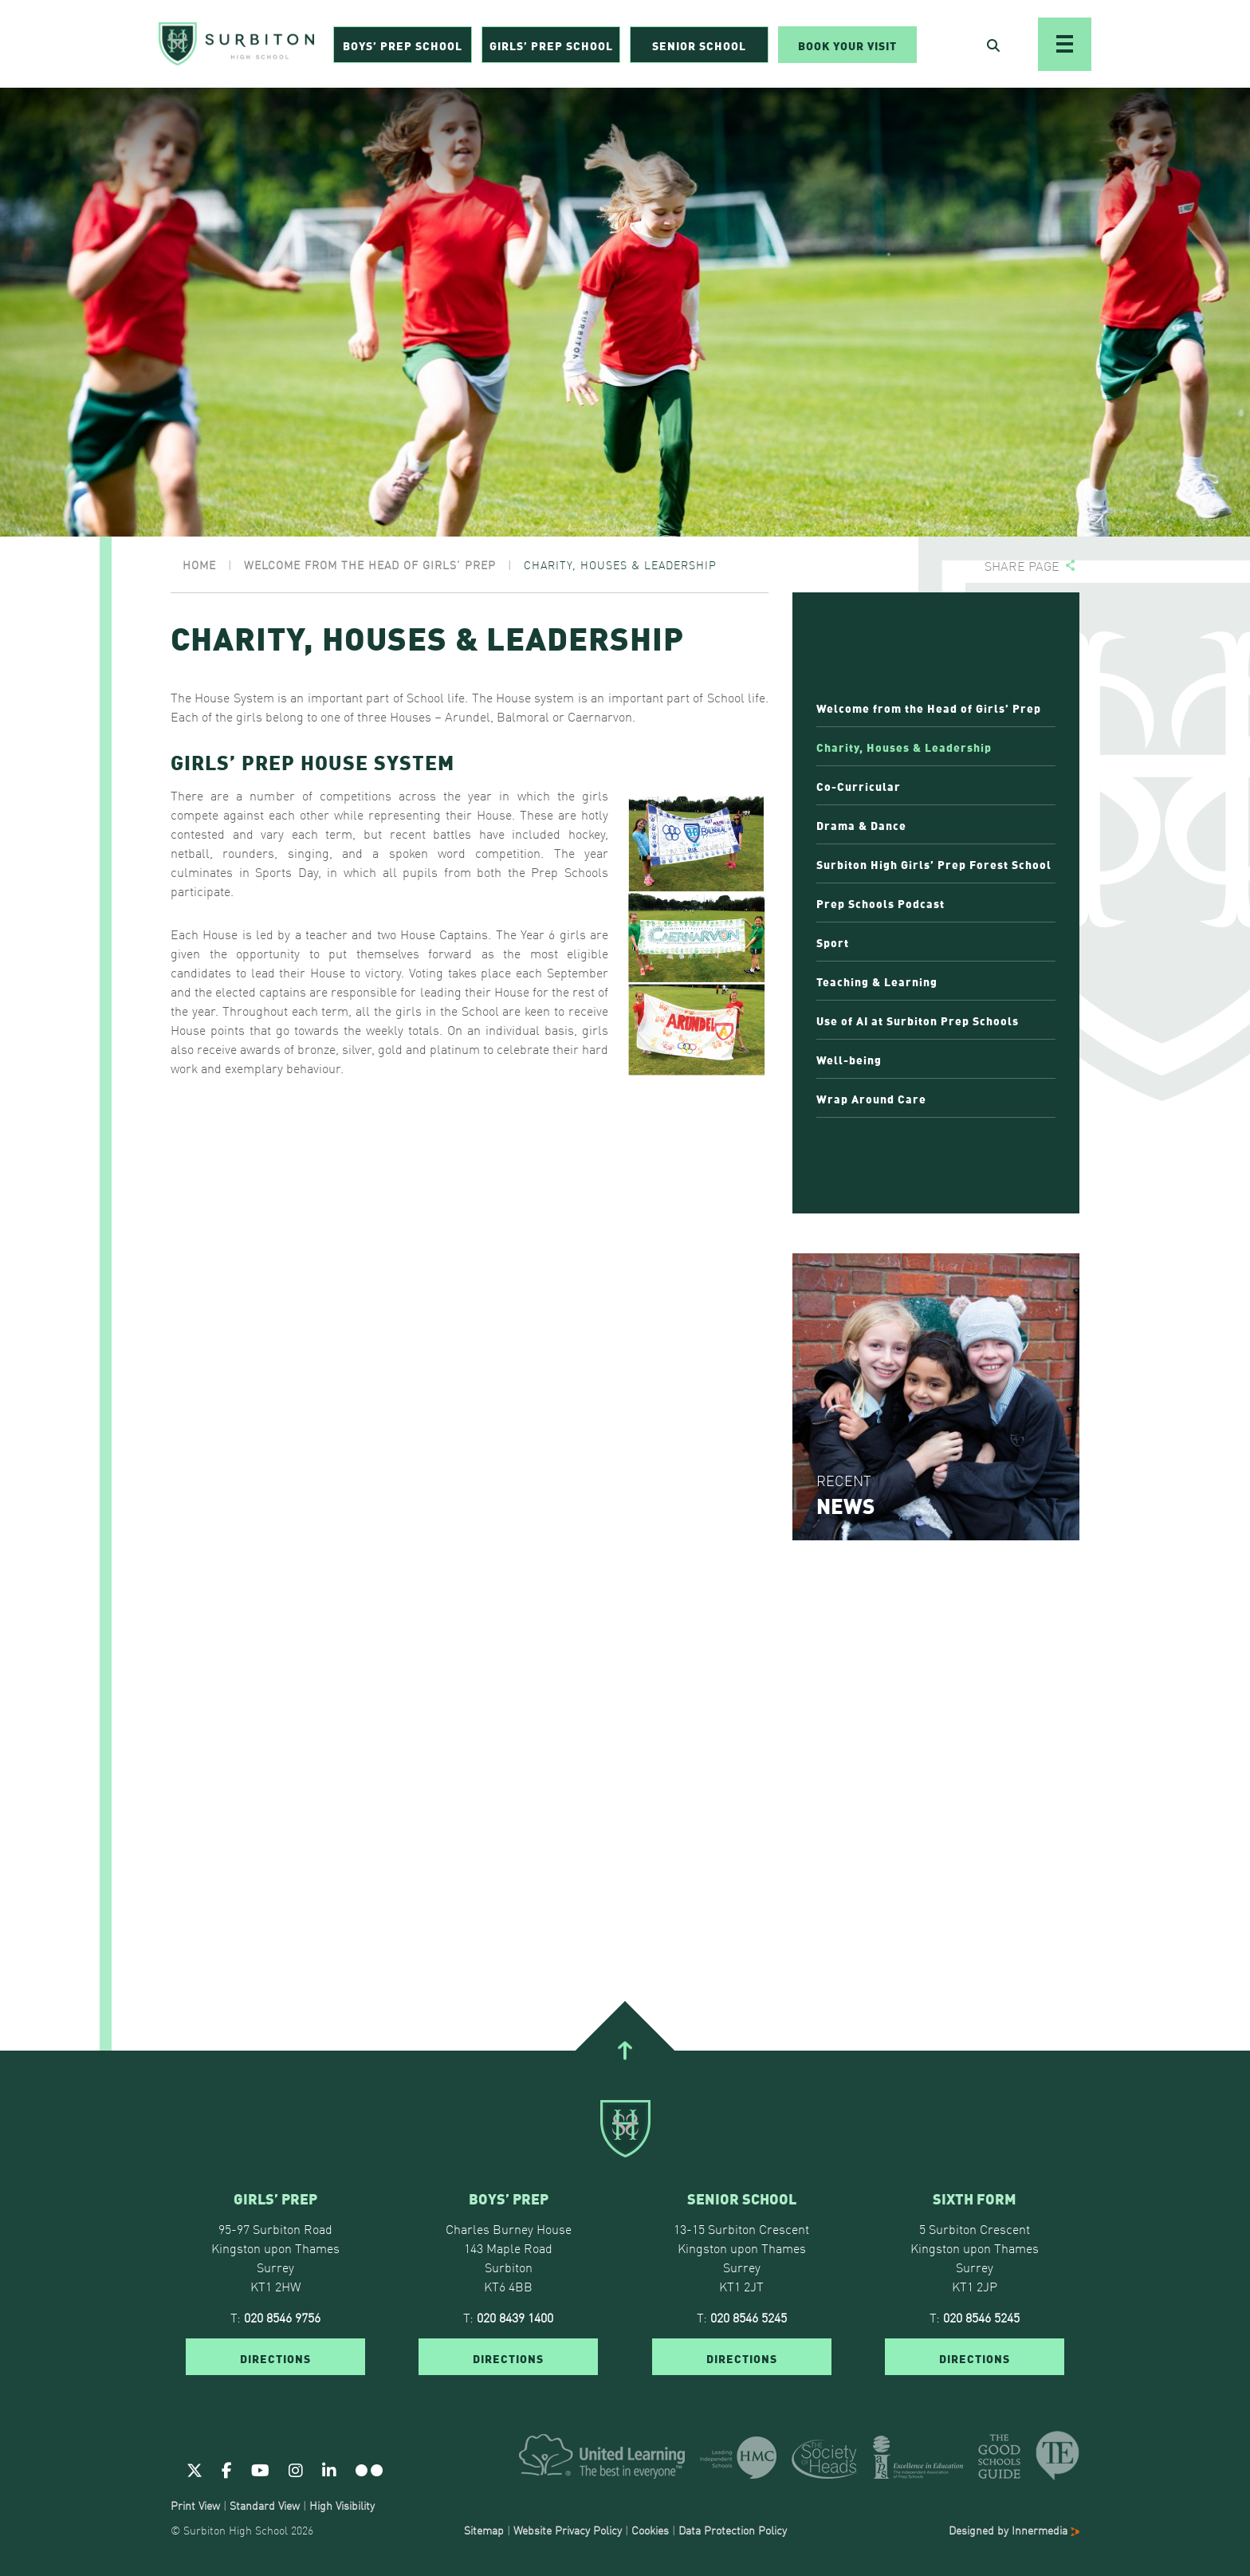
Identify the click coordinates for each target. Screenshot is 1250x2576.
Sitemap (484, 2530)
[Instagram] (296, 2469)
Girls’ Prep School (551, 45)
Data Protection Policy (732, 2530)
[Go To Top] (625, 2050)
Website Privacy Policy (567, 2530)
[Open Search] (993, 44)
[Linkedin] (329, 2469)
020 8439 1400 (515, 2316)
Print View (195, 2505)
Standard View (265, 2505)
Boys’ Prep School (402, 45)
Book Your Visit (847, 45)
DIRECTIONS (275, 2358)
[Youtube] (260, 2469)
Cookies (650, 2530)
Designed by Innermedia (1014, 2530)
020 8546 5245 (748, 2316)
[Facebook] (227, 2469)
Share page (1022, 566)
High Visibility (342, 2505)
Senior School (699, 45)
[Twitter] (194, 2469)
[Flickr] (369, 2469)
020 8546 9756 (282, 2316)
